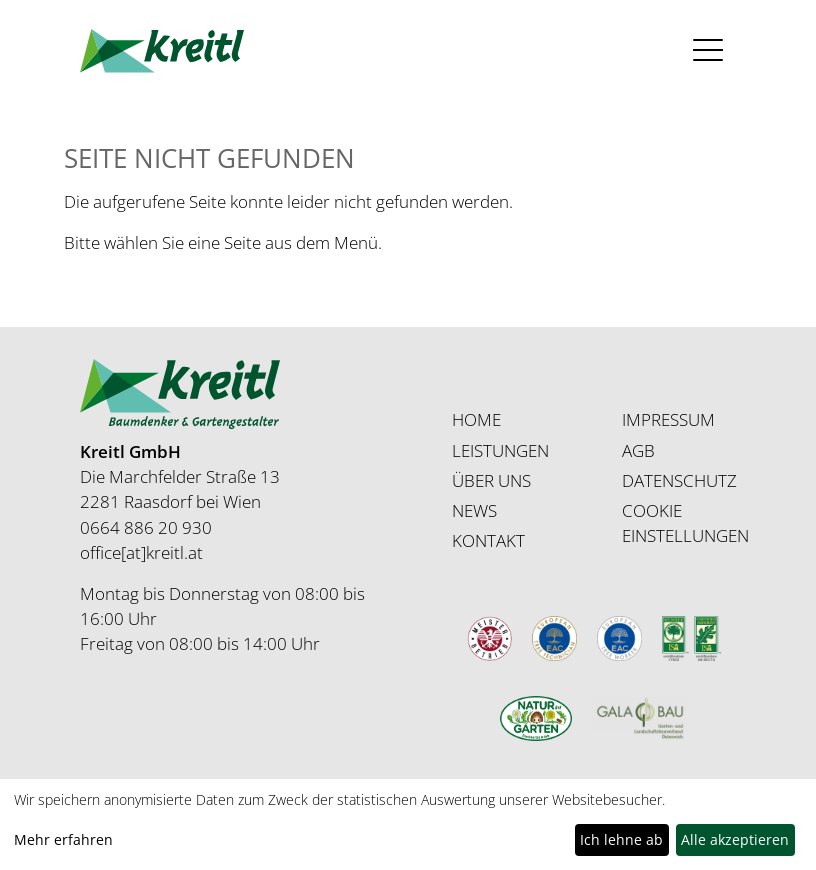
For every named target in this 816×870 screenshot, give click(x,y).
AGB (638, 450)
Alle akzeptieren (735, 839)
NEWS (474, 510)
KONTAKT (488, 540)
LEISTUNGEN (500, 450)
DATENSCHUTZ (679, 480)
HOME (476, 419)
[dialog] (408, 824)
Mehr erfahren (63, 839)
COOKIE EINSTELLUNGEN (685, 523)
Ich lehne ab (621, 839)
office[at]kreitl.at (141, 552)
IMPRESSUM (668, 419)
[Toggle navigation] (708, 50)
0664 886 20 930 (146, 527)
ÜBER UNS (491, 480)
